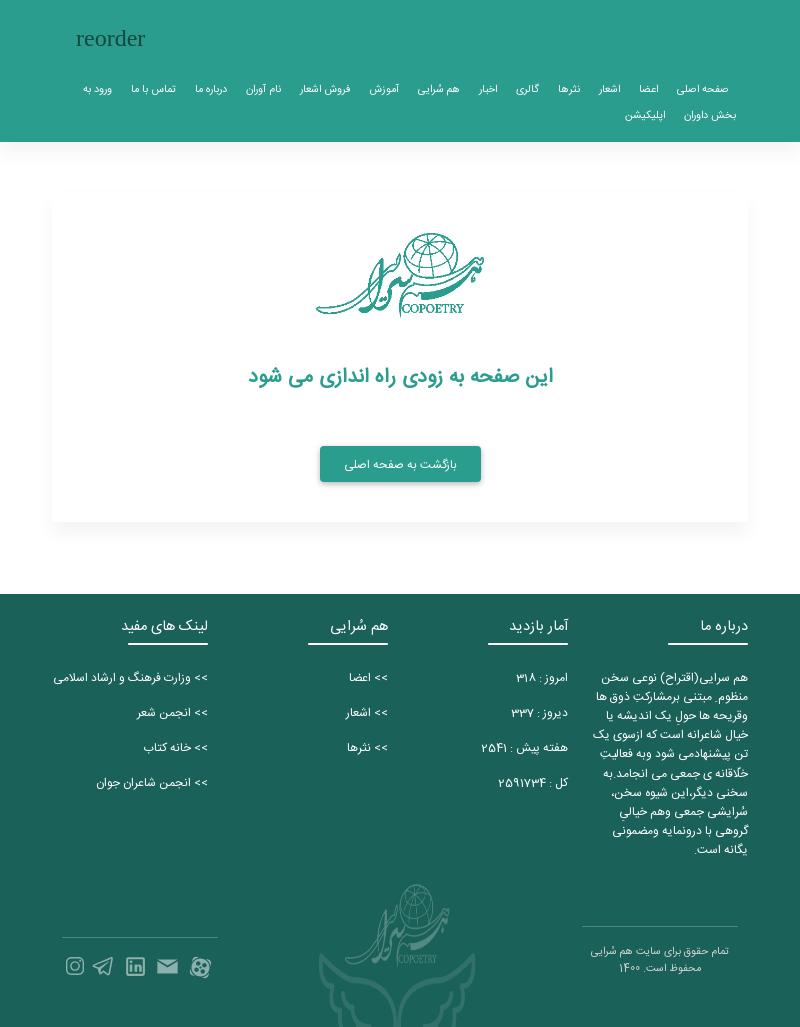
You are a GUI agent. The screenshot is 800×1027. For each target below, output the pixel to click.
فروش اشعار (325, 89)
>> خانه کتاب (175, 748)
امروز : (542, 678)
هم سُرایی (439, 89)
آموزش (384, 89)
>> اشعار (367, 713)
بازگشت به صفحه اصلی (400, 465)
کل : (533, 783)
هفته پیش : (524, 748)
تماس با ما (153, 89)
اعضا (648, 89)
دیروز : (539, 713)
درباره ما (211, 89)
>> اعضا (368, 678)
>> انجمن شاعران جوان (152, 783)
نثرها (569, 89)
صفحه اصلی (703, 89)
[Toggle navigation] (110, 39)
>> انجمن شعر (172, 713)
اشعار (609, 89)
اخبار (488, 89)
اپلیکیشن (645, 115)
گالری (527, 89)
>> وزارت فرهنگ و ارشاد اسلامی (130, 678)
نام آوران (263, 89)
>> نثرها (367, 748)
